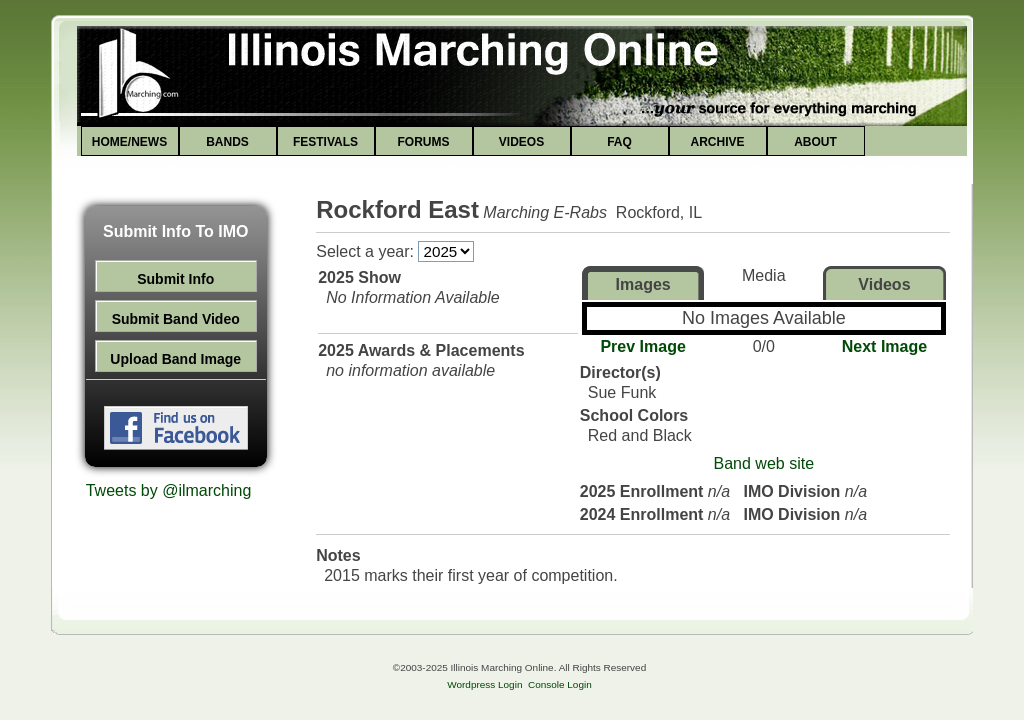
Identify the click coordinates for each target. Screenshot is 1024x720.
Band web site (764, 463)
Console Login (560, 684)
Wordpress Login (484, 684)
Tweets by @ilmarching (169, 490)
